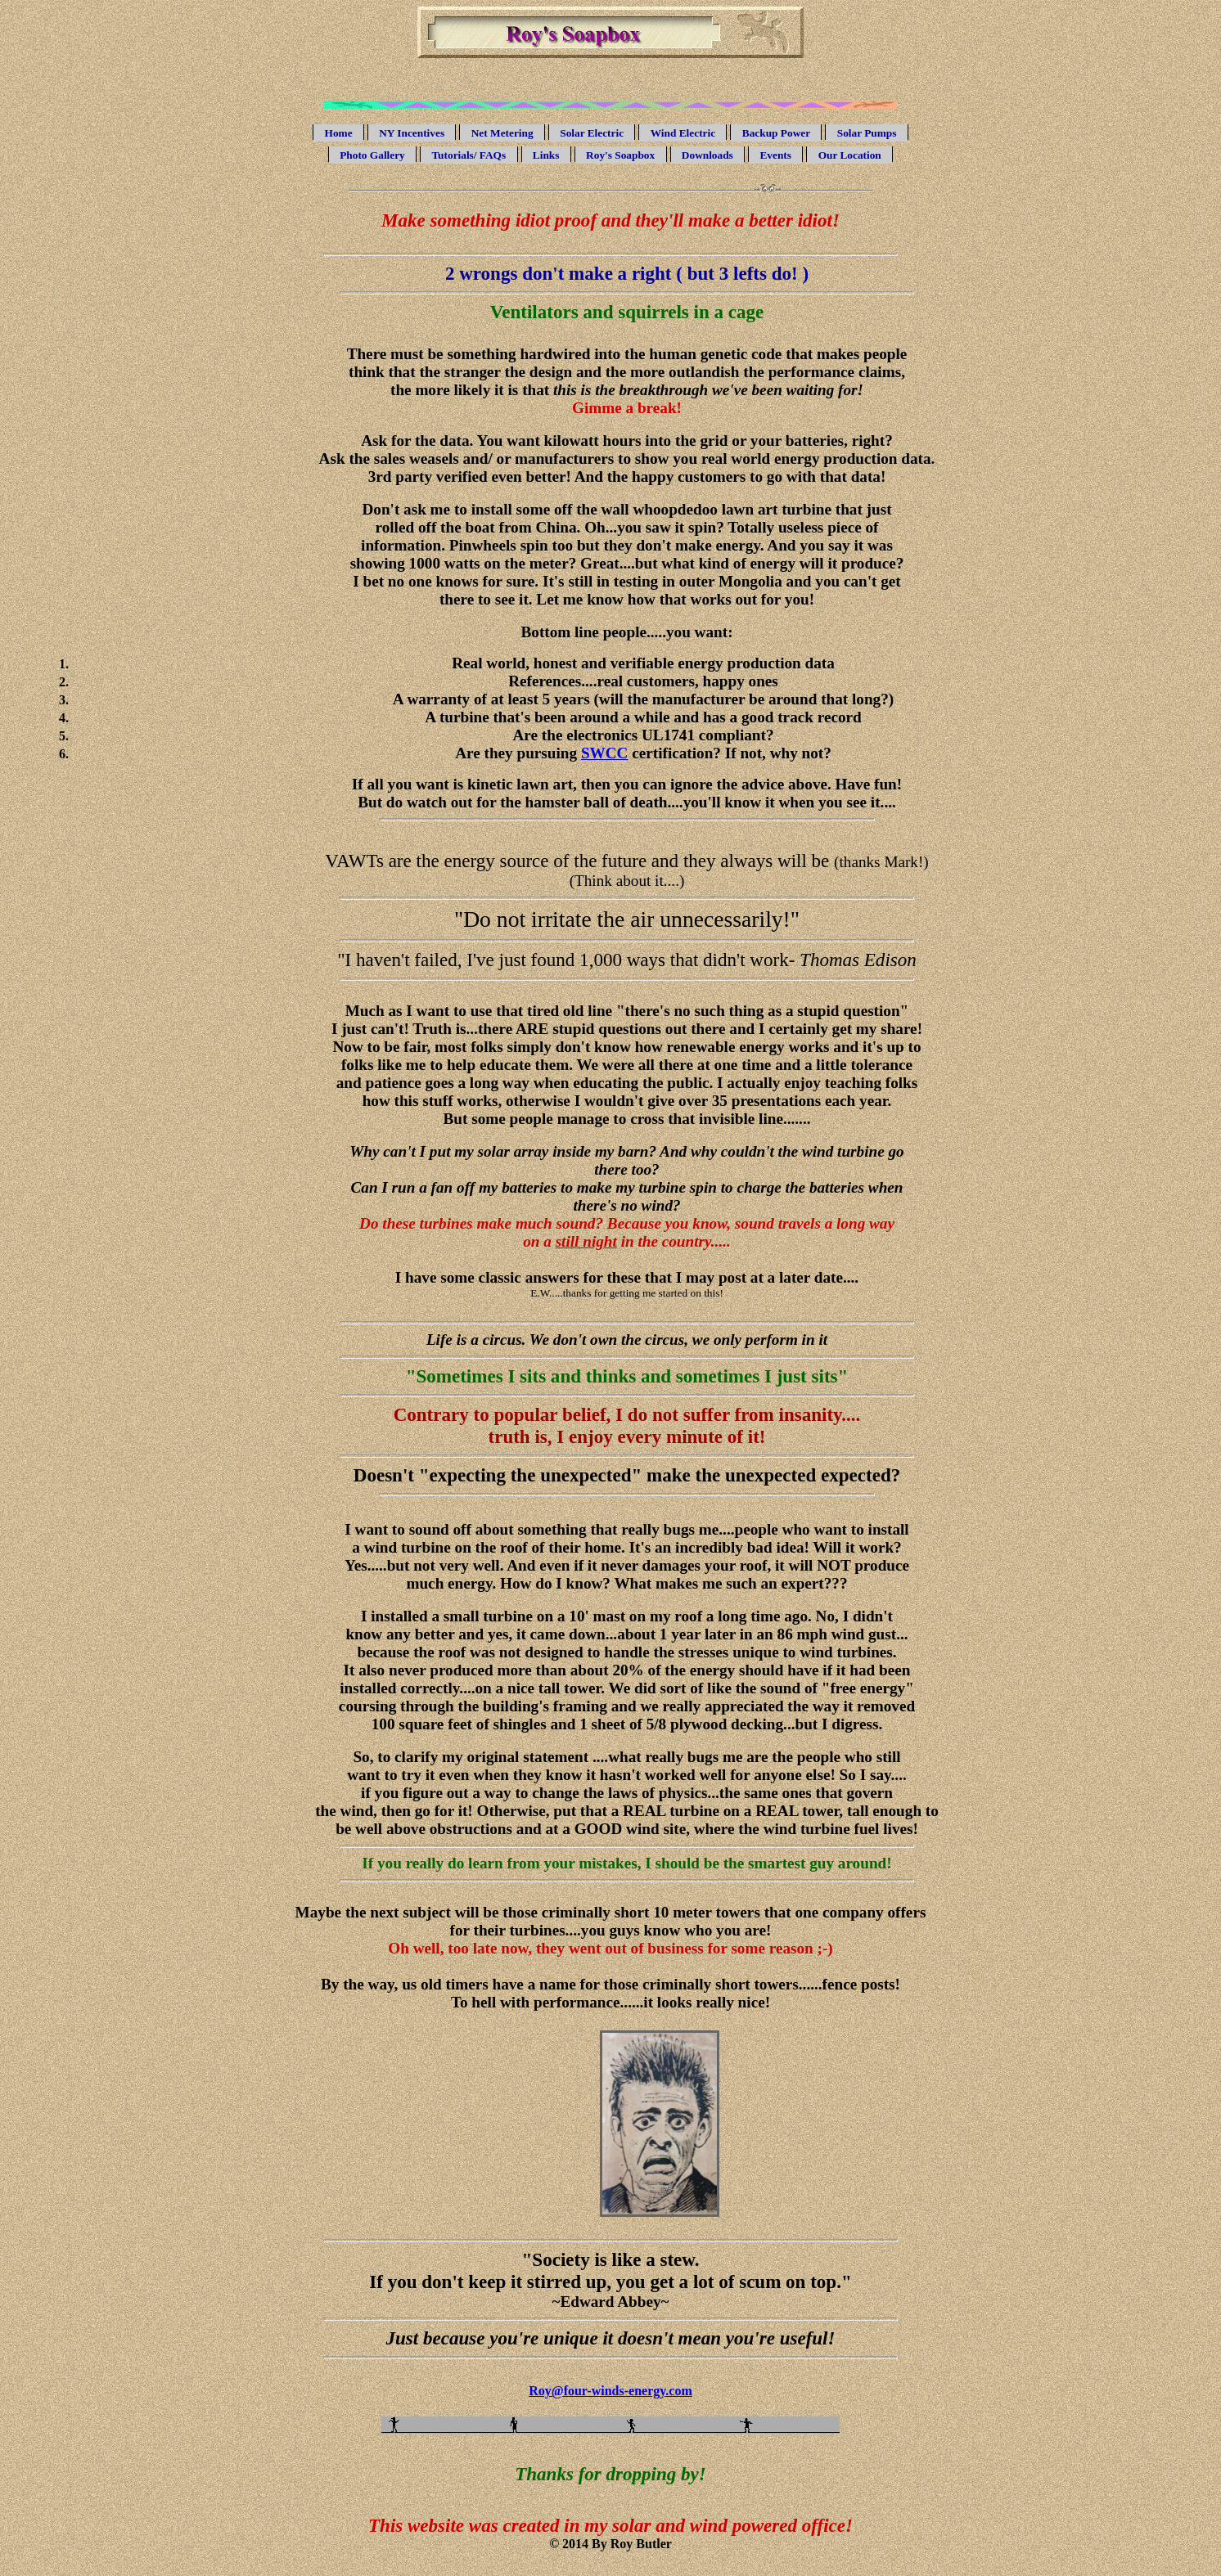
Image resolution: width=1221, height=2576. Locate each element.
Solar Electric (592, 133)
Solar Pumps (867, 133)
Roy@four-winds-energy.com (610, 2391)
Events (775, 155)
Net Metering (502, 133)
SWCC (605, 753)
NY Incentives (411, 133)
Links (546, 155)
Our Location (849, 155)
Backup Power (776, 133)
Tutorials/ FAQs (468, 155)
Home (339, 133)
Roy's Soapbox (620, 155)
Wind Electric (683, 133)
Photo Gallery (372, 155)
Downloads (707, 155)
